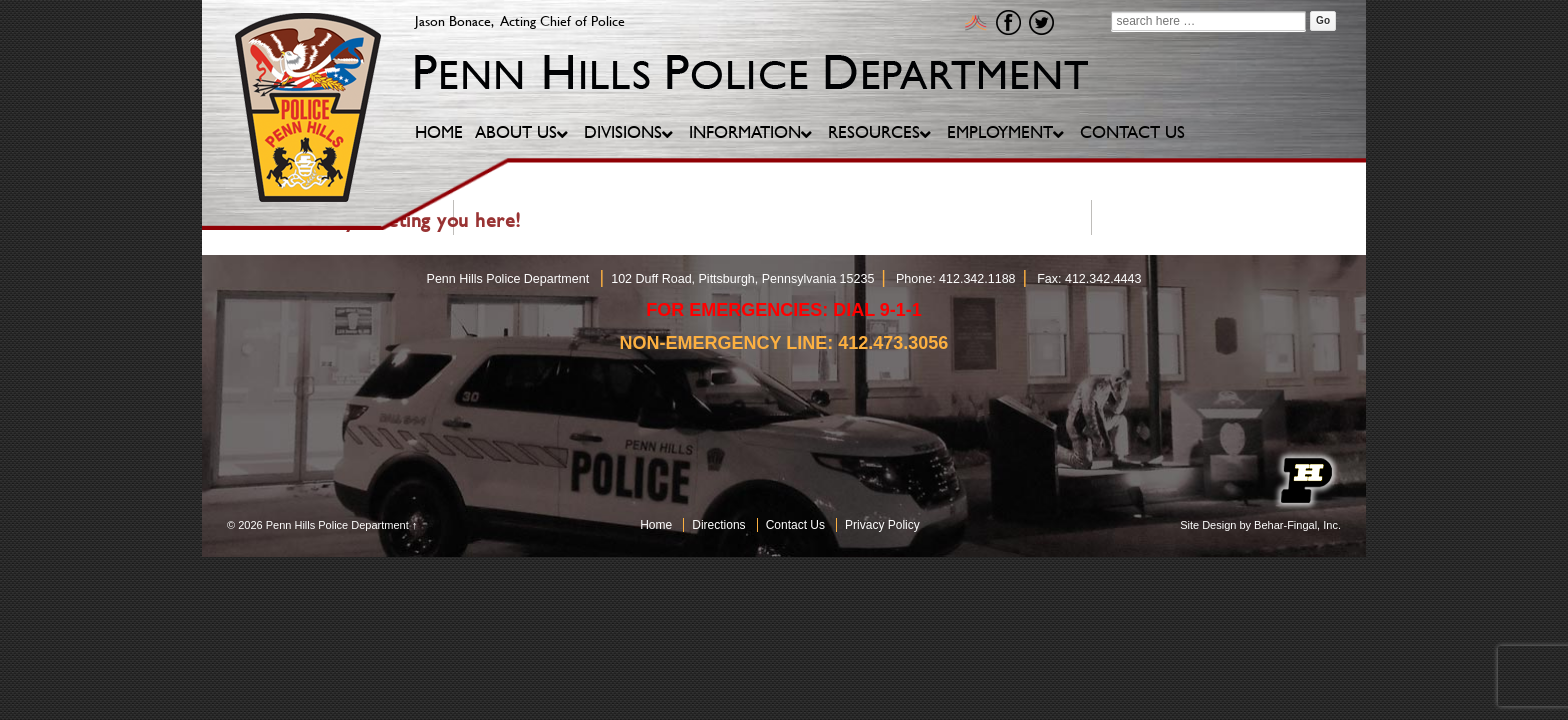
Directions (718, 525)
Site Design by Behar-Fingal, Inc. (1260, 525)
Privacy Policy (882, 525)
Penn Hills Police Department (337, 525)
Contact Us (795, 525)
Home (656, 525)
